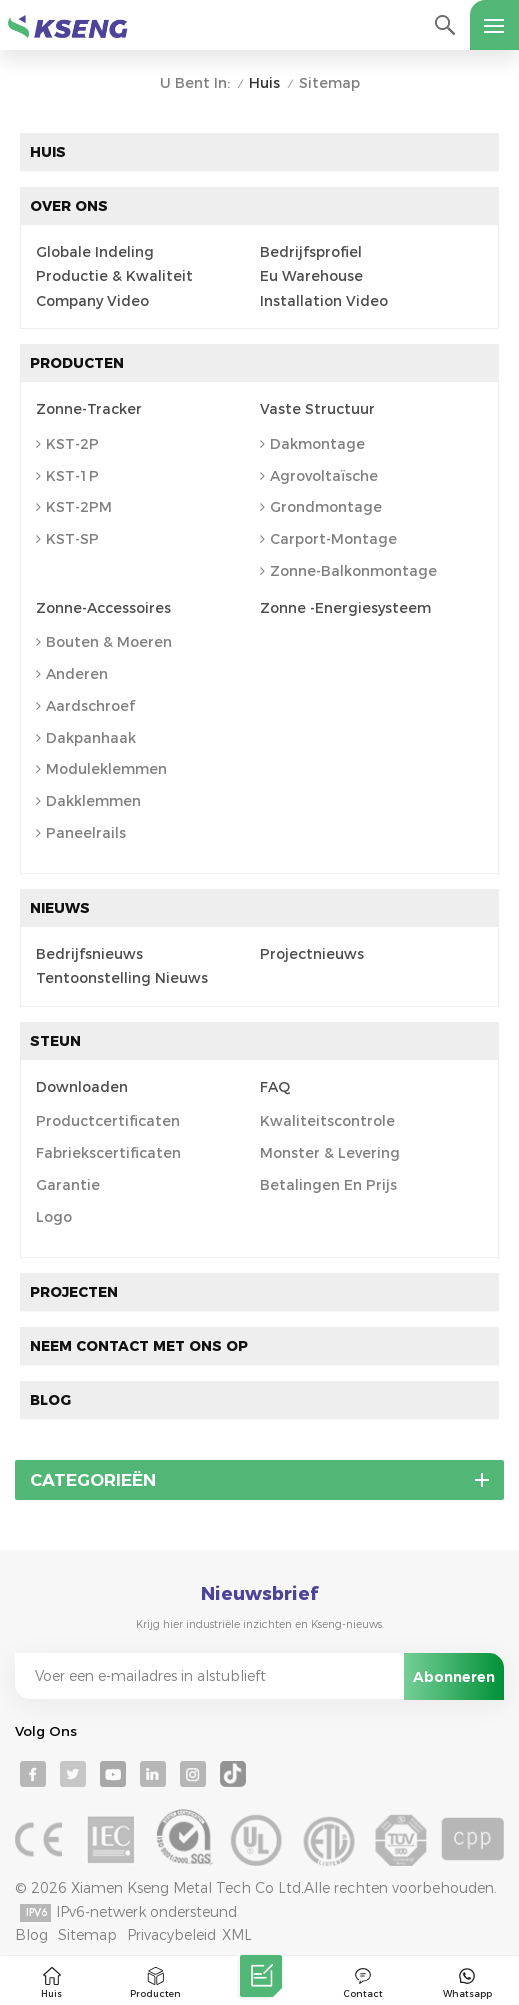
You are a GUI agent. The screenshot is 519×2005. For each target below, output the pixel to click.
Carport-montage (328, 539)
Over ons (69, 206)
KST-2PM (74, 507)
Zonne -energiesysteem (345, 608)
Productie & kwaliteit (114, 276)
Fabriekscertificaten (108, 1153)
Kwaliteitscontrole (327, 1121)
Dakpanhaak (86, 738)
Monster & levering (330, 1153)
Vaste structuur (317, 409)
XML (237, 1935)
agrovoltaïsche (319, 476)
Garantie (68, 1185)
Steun (55, 1041)
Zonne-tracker (89, 409)
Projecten (74, 1292)
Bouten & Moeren (104, 642)
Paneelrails (81, 833)
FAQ (275, 1087)
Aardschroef (85, 706)
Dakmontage (312, 444)
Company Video (92, 301)
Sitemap (87, 1935)
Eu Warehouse (311, 276)
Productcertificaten (108, 1121)
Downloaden (82, 1087)
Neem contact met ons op (139, 1346)
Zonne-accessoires (103, 608)
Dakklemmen (88, 801)
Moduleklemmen (101, 769)
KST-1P (67, 476)
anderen (72, 674)
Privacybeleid (171, 1935)
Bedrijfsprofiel (311, 252)
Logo (54, 1217)
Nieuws (60, 908)
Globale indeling (95, 252)
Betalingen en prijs (328, 1185)
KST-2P (67, 444)
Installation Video (324, 301)
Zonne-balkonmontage (348, 571)
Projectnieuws (312, 954)
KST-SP (67, 539)
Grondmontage (321, 507)
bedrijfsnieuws (89, 954)
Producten (77, 363)
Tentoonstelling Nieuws (122, 978)
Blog (50, 1400)
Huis (264, 83)
